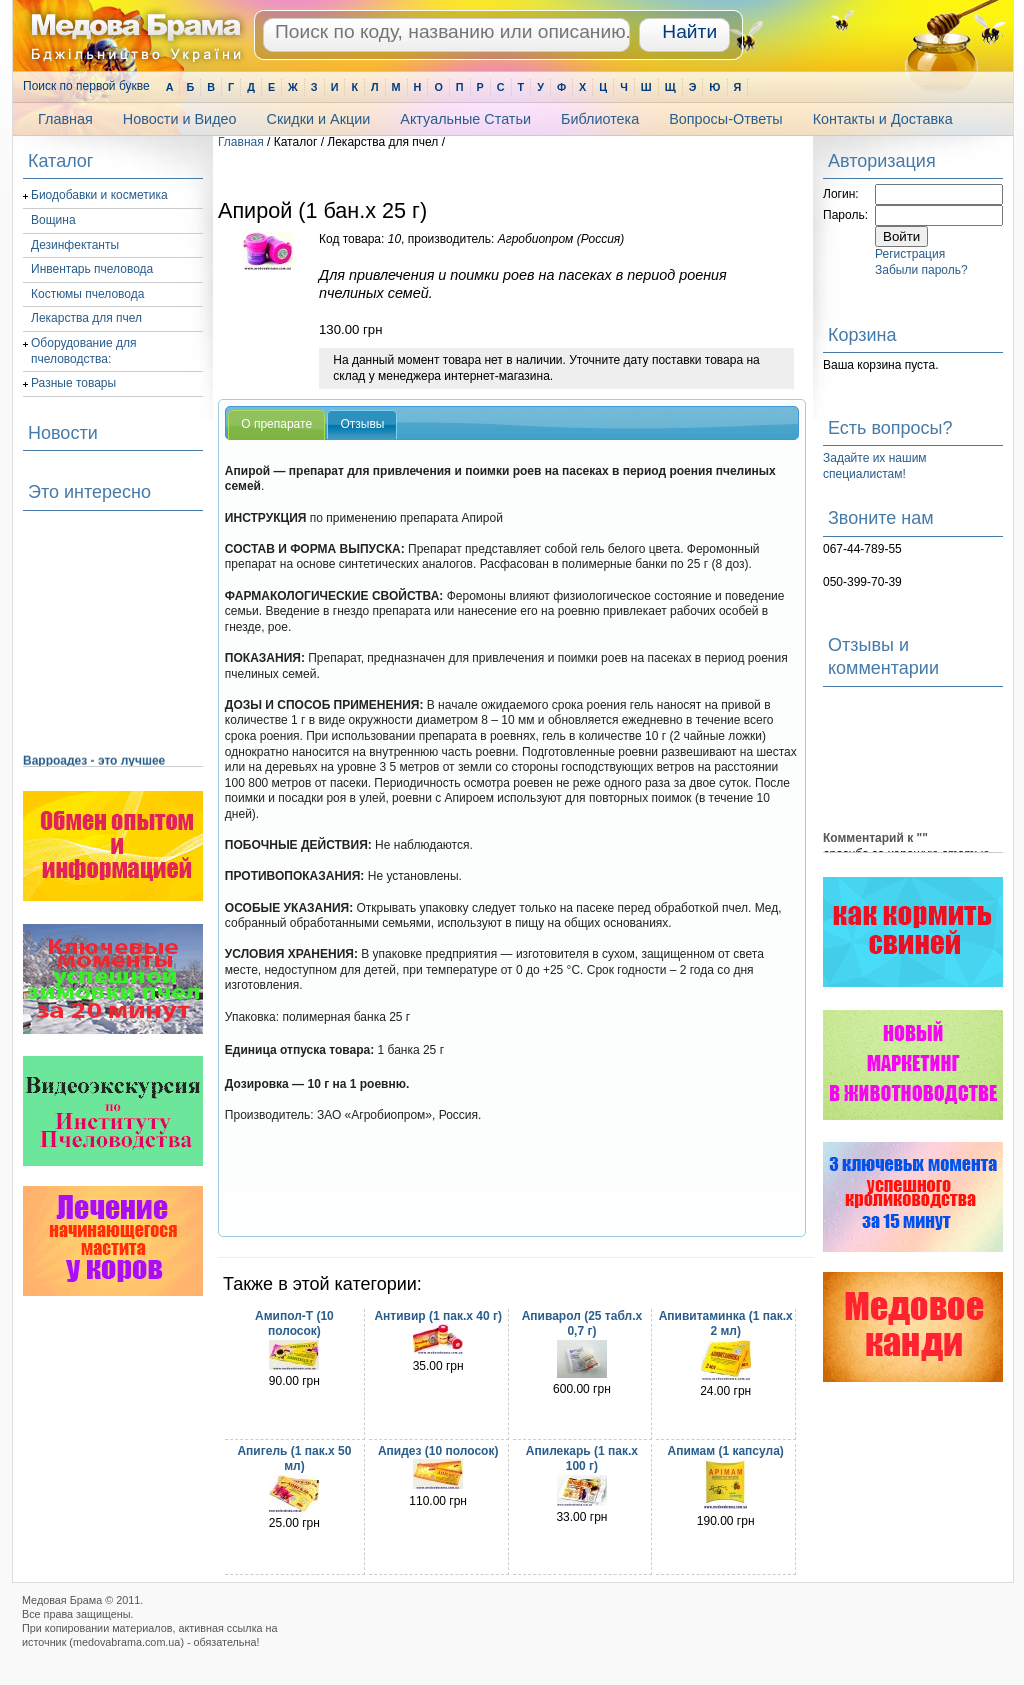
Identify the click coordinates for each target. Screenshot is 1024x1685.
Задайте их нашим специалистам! (875, 466)
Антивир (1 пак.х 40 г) (438, 1316)
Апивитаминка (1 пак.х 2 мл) (726, 1324)
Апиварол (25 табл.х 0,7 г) (582, 1324)
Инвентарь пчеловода (92, 269)
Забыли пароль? (921, 270)
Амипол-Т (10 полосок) (294, 1324)
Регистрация (910, 254)
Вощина (53, 220)
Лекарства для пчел (86, 318)
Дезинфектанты (75, 245)
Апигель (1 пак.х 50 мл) (294, 1459)
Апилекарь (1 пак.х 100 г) (582, 1459)
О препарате (276, 424)
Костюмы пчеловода (87, 294)
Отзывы (362, 424)
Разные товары (73, 383)
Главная (241, 142)
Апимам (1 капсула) (726, 1451)
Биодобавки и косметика (99, 195)
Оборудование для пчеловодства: (83, 351)
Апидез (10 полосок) (438, 1451)
